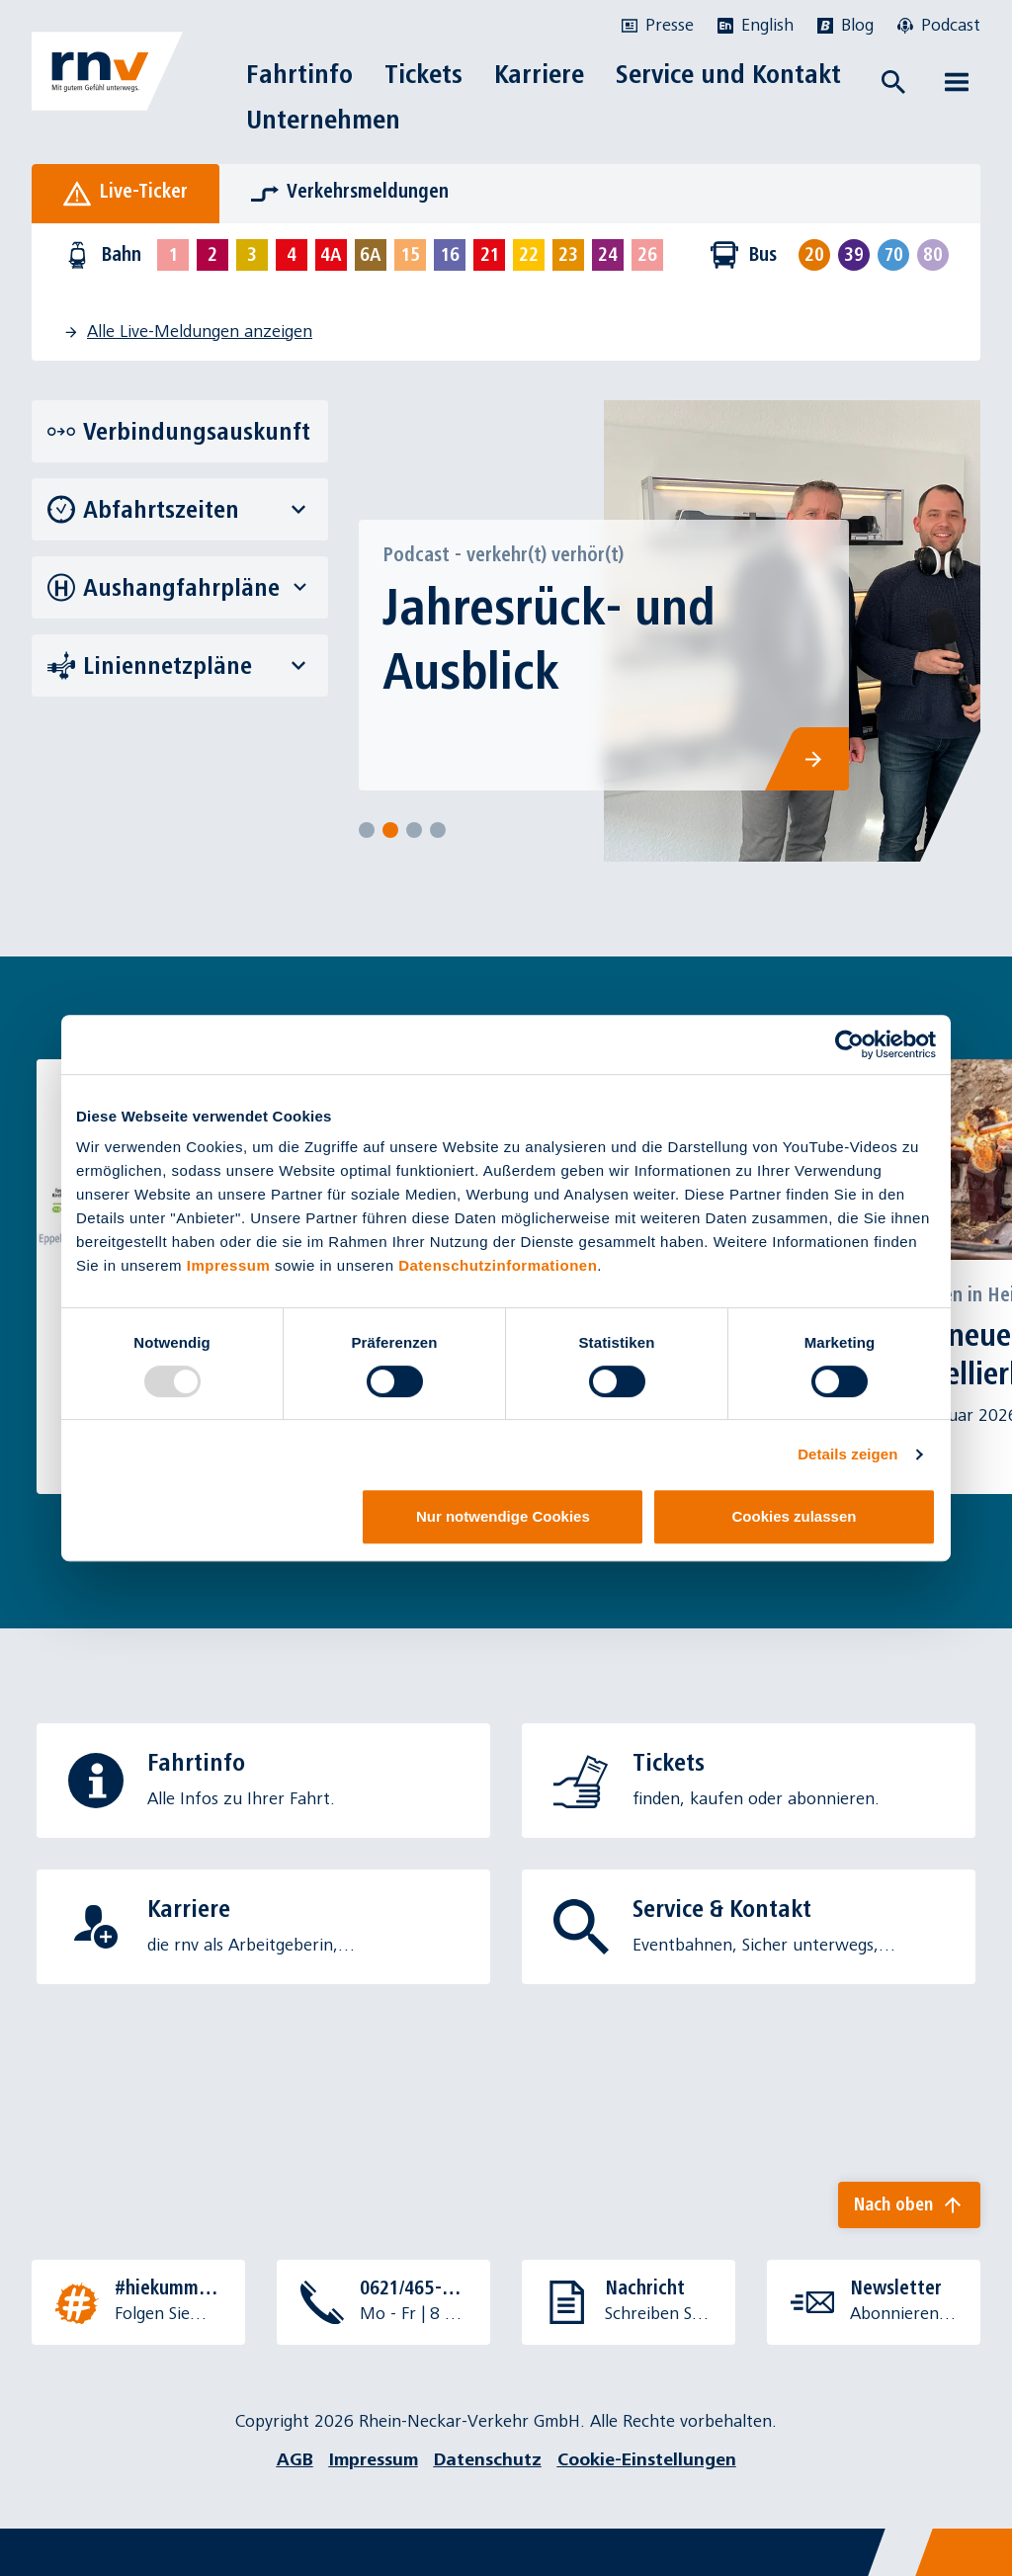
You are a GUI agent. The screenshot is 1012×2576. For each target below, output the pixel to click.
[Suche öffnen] (893, 82)
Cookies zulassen (794, 1516)
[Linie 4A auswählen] (331, 255)
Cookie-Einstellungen (646, 2460)
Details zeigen (847, 1454)
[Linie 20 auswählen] (814, 255)
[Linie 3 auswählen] (252, 255)
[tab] (125, 193)
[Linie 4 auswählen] (291, 255)
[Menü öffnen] (956, 82)
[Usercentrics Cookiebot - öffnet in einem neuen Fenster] (849, 1044)
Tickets (423, 74)
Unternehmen (323, 119)
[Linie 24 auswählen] (608, 255)
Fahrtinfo (299, 74)
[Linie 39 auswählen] (854, 255)
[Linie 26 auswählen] (647, 255)
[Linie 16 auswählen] (449, 255)
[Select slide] (367, 830)
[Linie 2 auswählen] (212, 255)
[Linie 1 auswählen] (173, 255)
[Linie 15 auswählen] (410, 255)
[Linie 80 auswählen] (933, 255)
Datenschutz (488, 2460)
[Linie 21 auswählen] (489, 255)
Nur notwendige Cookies (503, 1516)
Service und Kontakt (728, 74)
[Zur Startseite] (107, 71)
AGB (295, 2460)
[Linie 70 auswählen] (893, 255)
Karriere (539, 74)
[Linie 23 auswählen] (568, 255)
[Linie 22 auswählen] (529, 255)
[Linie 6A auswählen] (370, 255)
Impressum (229, 1265)
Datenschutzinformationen (497, 1265)
